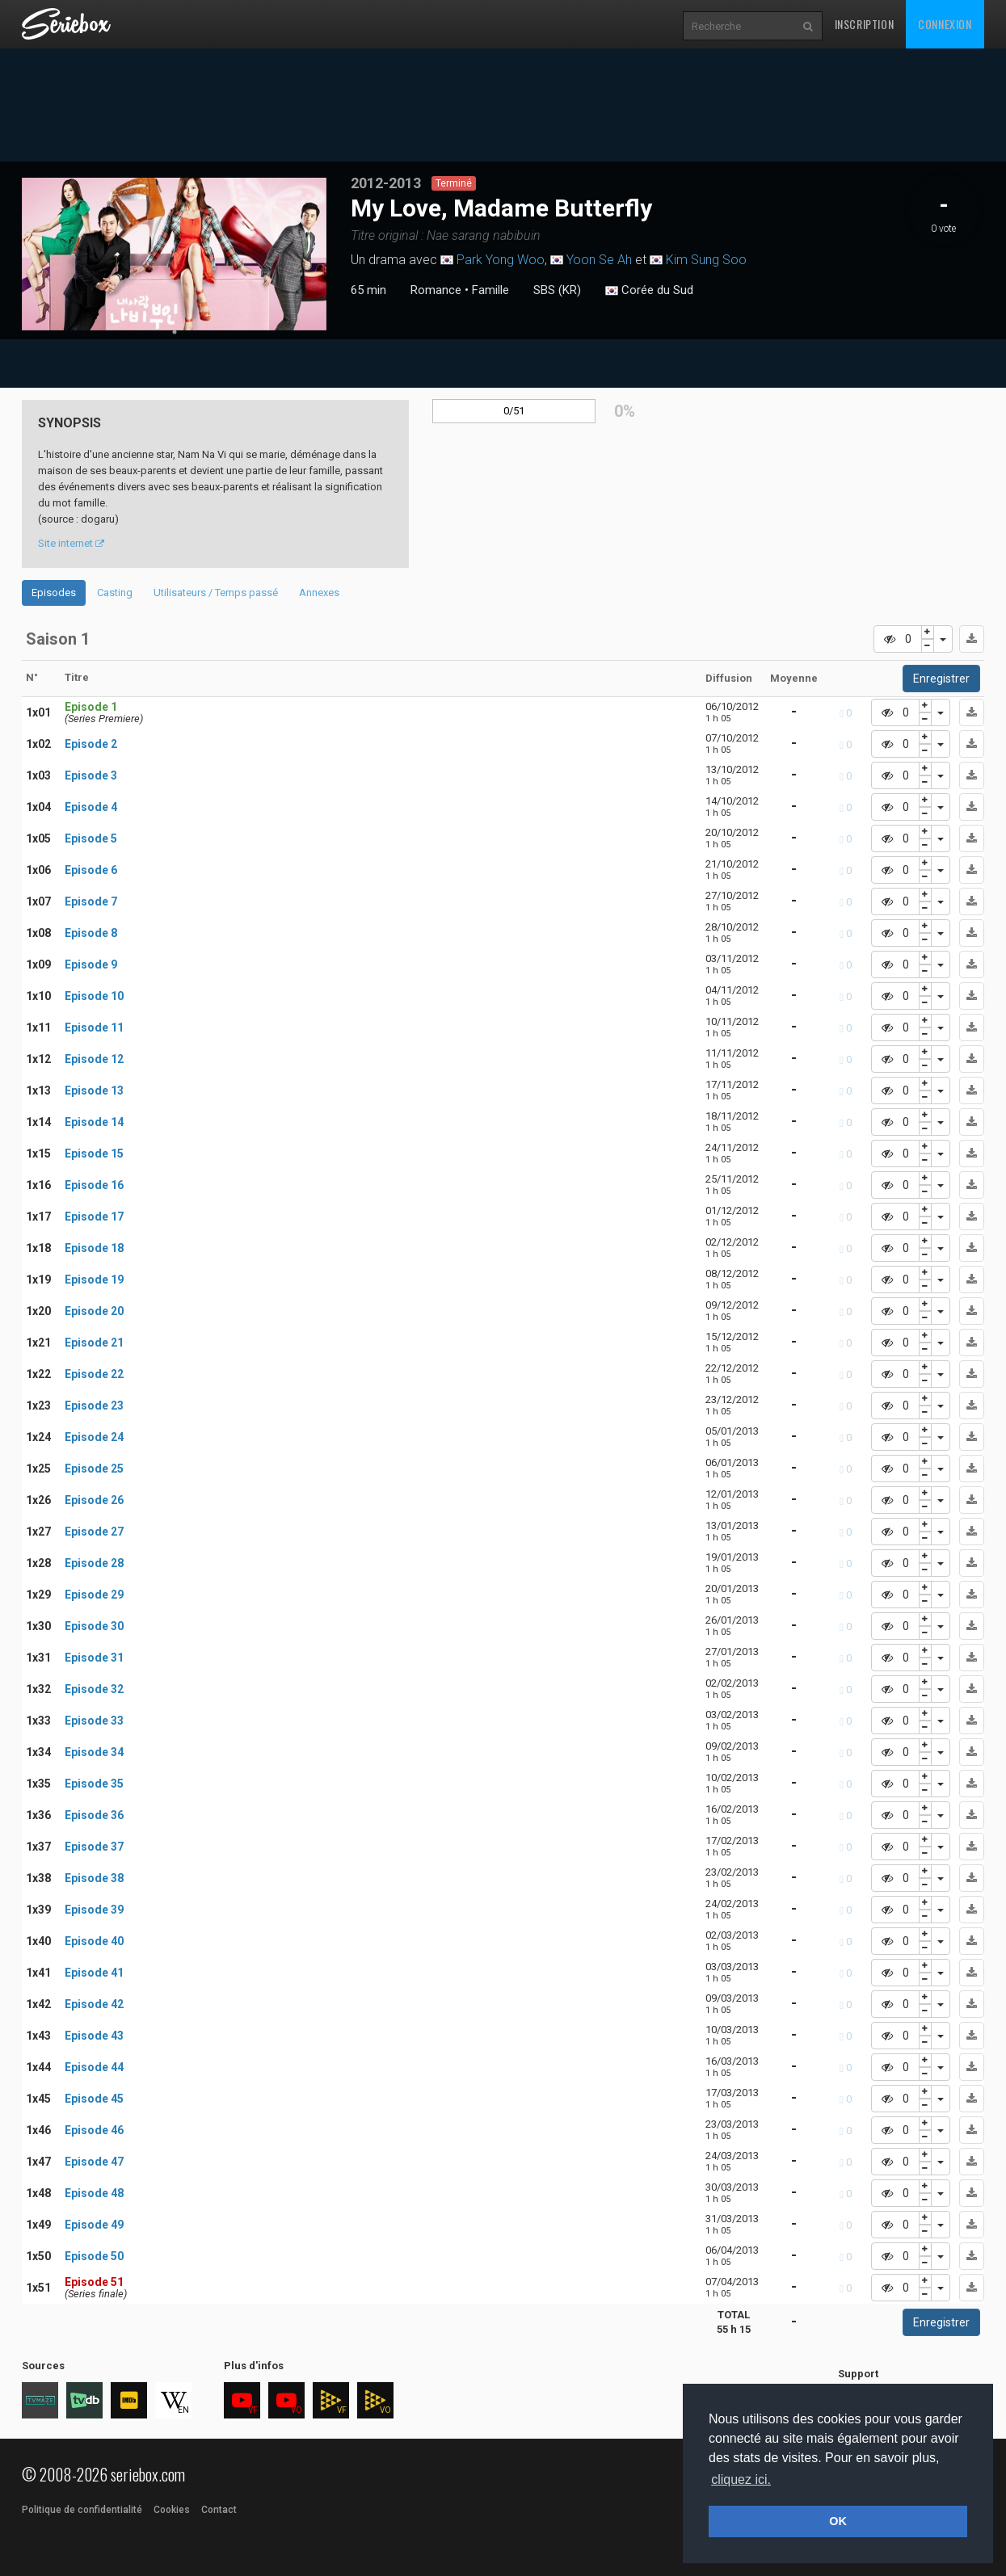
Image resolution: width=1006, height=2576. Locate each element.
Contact (219, 2509)
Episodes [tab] (54, 592)
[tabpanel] (174, 254)
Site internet (71, 543)
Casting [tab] (115, 592)
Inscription (864, 23)
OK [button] (838, 2521)
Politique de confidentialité (82, 2509)
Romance (435, 290)
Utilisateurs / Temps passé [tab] (216, 592)
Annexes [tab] (319, 592)
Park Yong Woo (501, 259)
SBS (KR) (557, 290)
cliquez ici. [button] (741, 2479)
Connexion (944, 23)
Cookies (172, 2509)
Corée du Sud (649, 290)
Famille (490, 290)
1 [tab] (174, 332)
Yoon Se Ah (599, 259)
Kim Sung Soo (706, 259)
